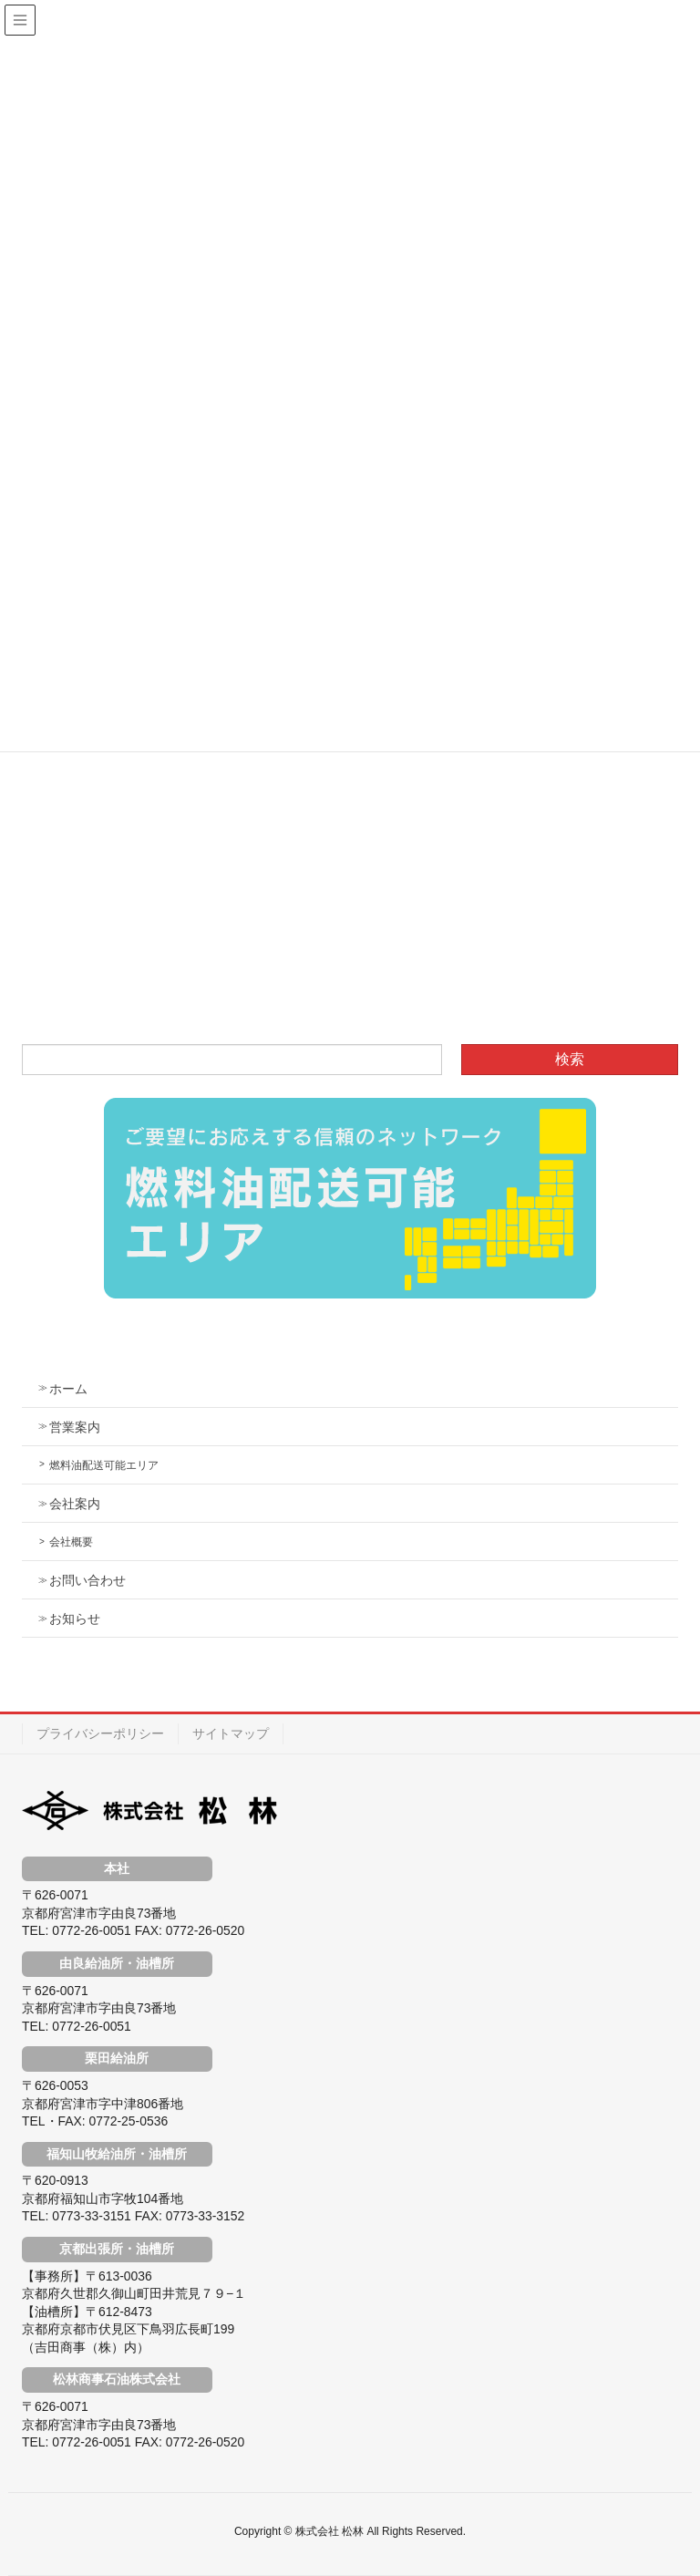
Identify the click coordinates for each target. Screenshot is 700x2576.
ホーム (68, 1388)
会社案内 (74, 1503)
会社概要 (71, 1542)
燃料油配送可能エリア (104, 1465)
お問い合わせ (87, 1580)
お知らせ (74, 1618)
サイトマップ (230, 1733)
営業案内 (74, 1427)
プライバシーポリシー (100, 1733)
